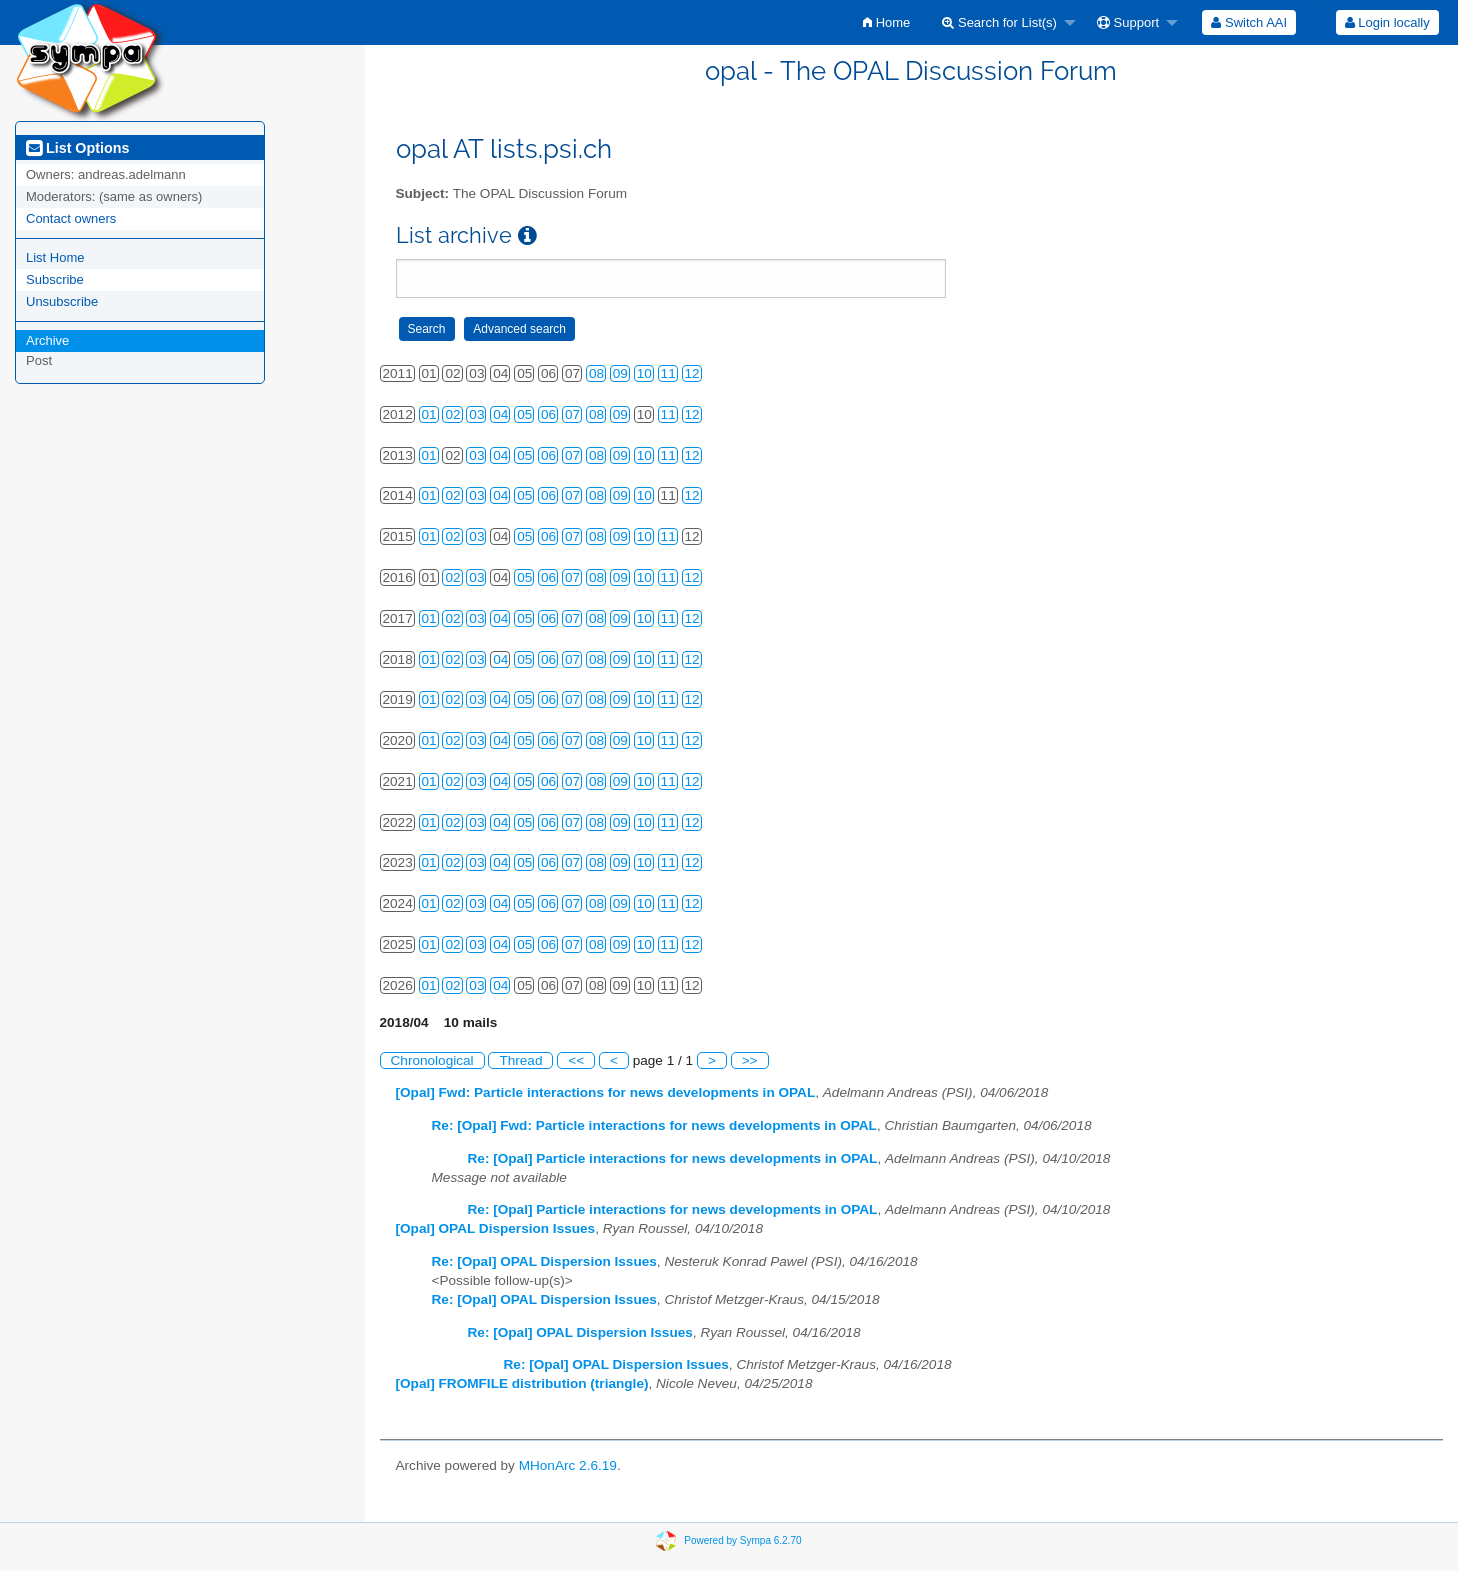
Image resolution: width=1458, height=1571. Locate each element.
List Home (55, 257)
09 (620, 373)
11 (668, 373)
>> (750, 1060)
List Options (77, 148)
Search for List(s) (999, 22)
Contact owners (71, 218)
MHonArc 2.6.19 (568, 1465)
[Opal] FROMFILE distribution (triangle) (522, 1383)
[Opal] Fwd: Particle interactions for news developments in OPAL (606, 1092)
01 (429, 414)
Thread (520, 1060)
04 (500, 414)
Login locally (1387, 22)
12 (692, 373)
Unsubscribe (62, 301)
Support (1128, 22)
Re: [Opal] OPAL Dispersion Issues (544, 1261)
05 (524, 414)
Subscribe (55, 279)
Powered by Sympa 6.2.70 (742, 1540)
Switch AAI (1249, 22)
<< (576, 1060)
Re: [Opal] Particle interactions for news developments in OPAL (673, 1158)
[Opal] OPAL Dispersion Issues (496, 1228)
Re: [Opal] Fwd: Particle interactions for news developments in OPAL (654, 1125)
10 (644, 373)
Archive (47, 340)
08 (596, 373)
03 (476, 414)
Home (886, 22)
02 (452, 414)
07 (572, 414)
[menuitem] (886, 22)
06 (548, 414)
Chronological (432, 1060)
